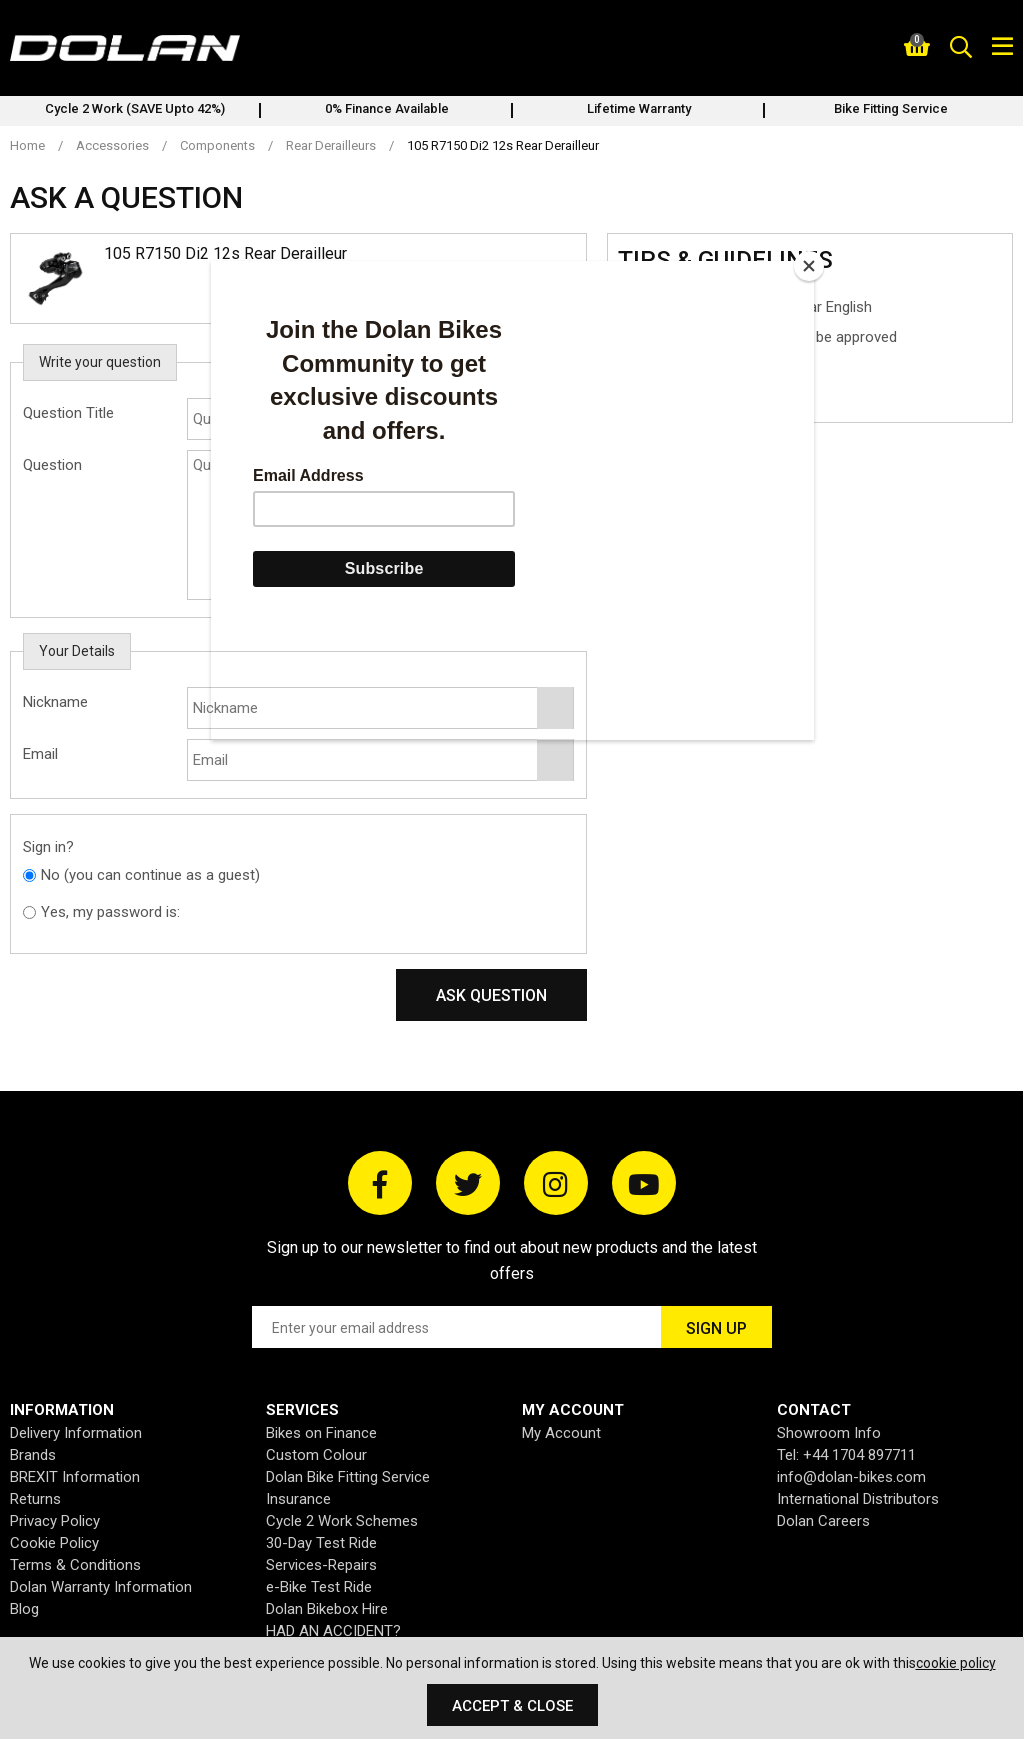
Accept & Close (512, 1706)
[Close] (809, 266)
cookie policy (956, 1663)
